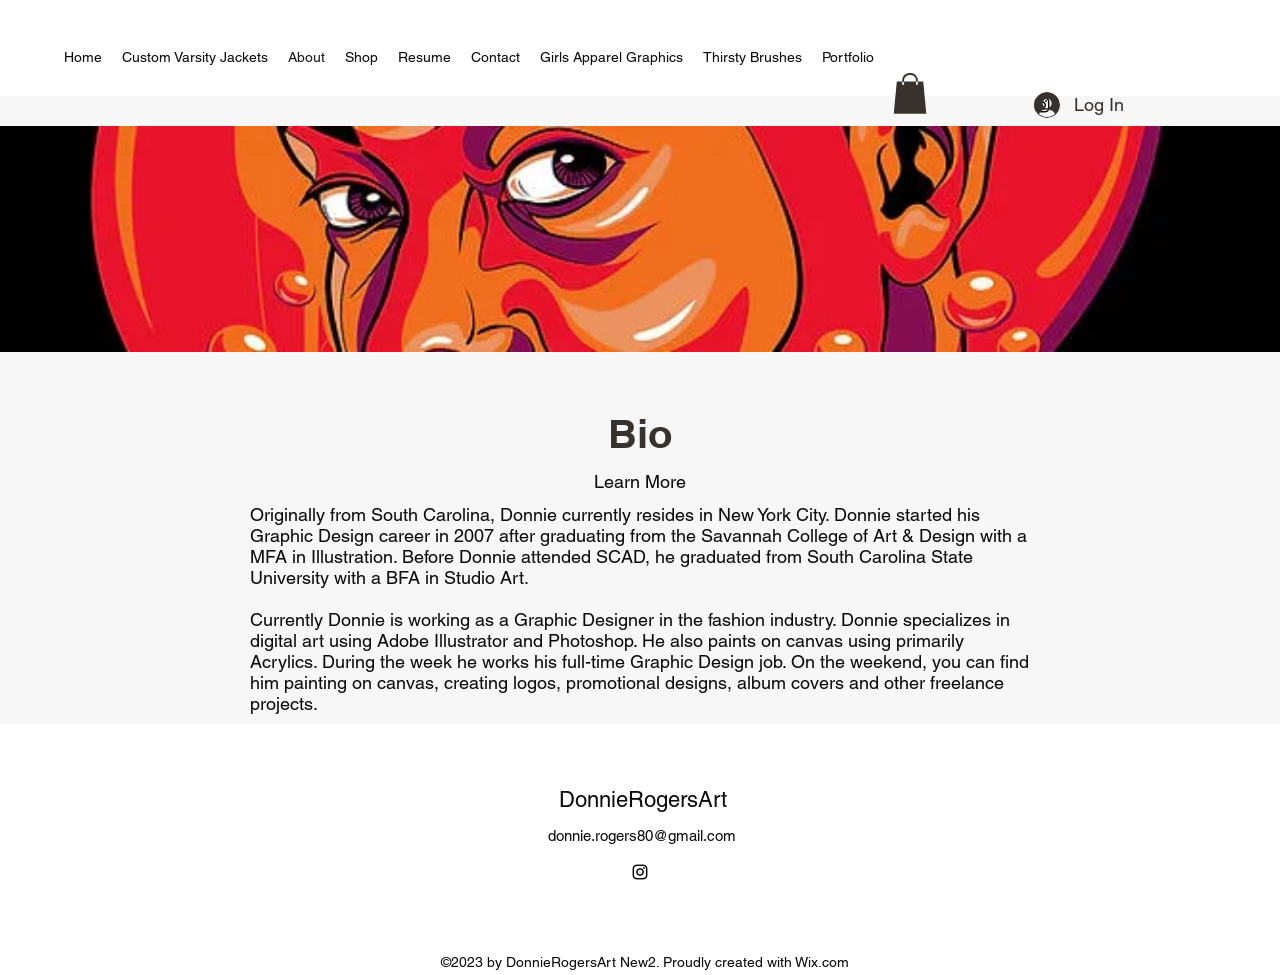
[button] (910, 93)
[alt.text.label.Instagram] (640, 872)
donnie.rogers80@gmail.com (642, 835)
